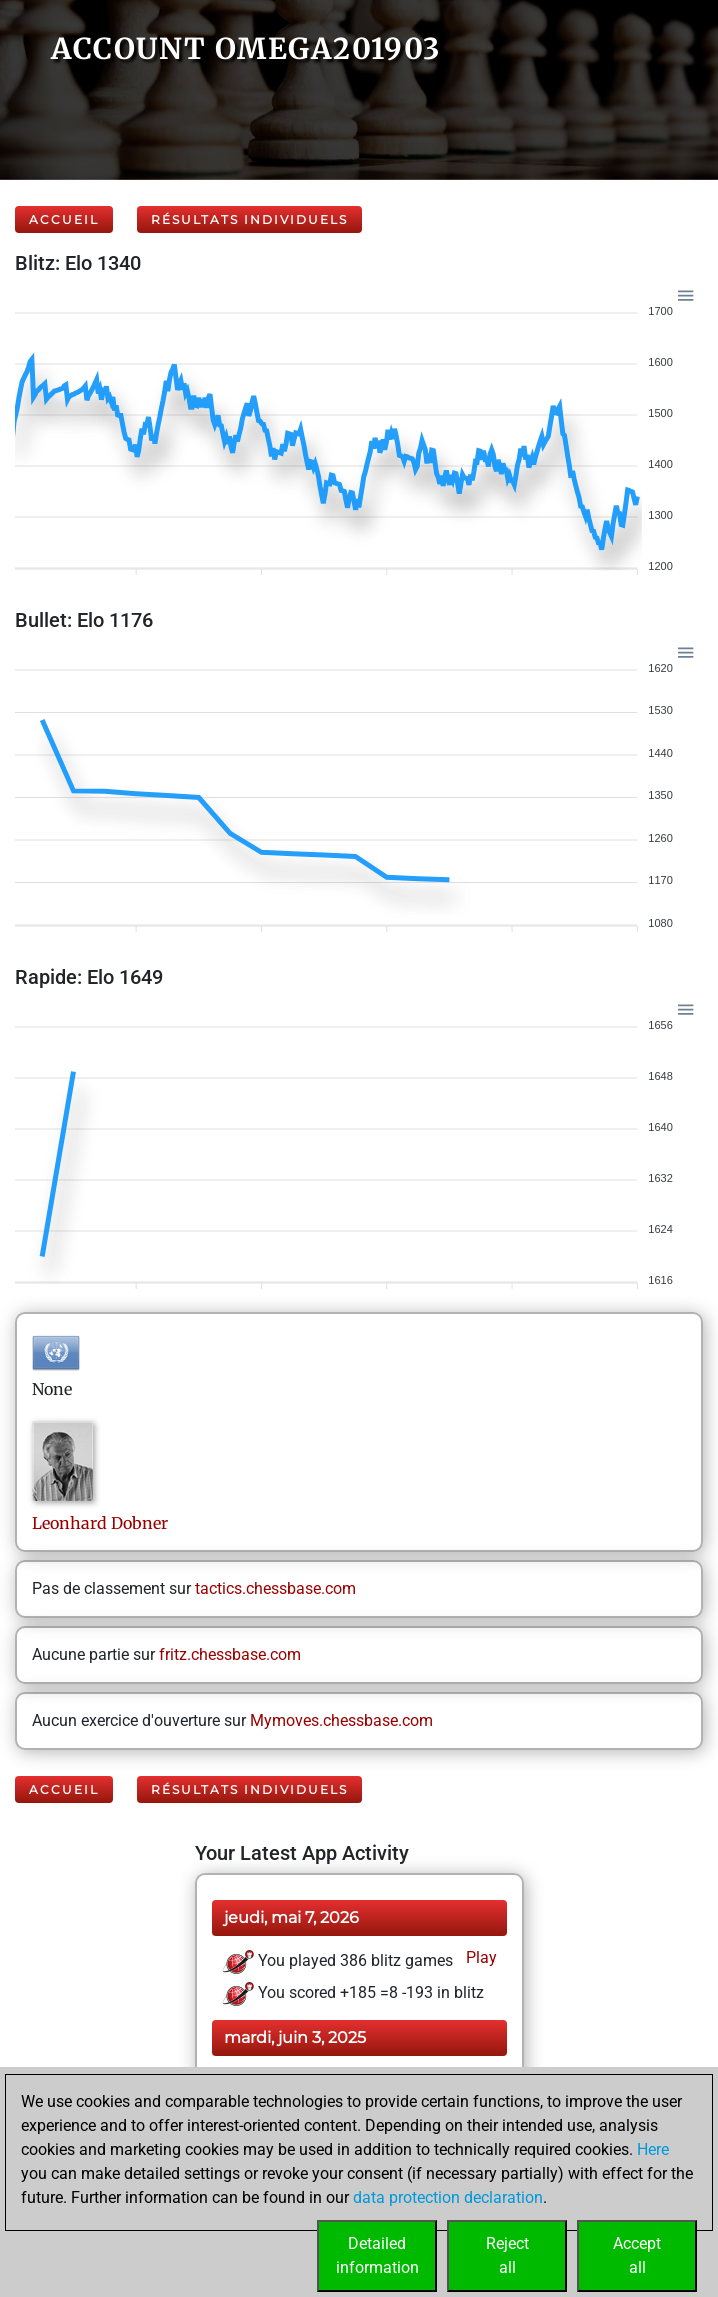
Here (653, 2149)
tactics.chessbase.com (275, 1588)
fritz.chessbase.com (230, 1654)
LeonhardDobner (100, 1523)
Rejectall (507, 2255)
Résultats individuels (249, 219)
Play (479, 1957)
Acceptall (637, 2255)
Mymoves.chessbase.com (341, 1720)
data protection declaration (448, 2197)
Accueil (64, 219)
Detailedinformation (377, 2255)
